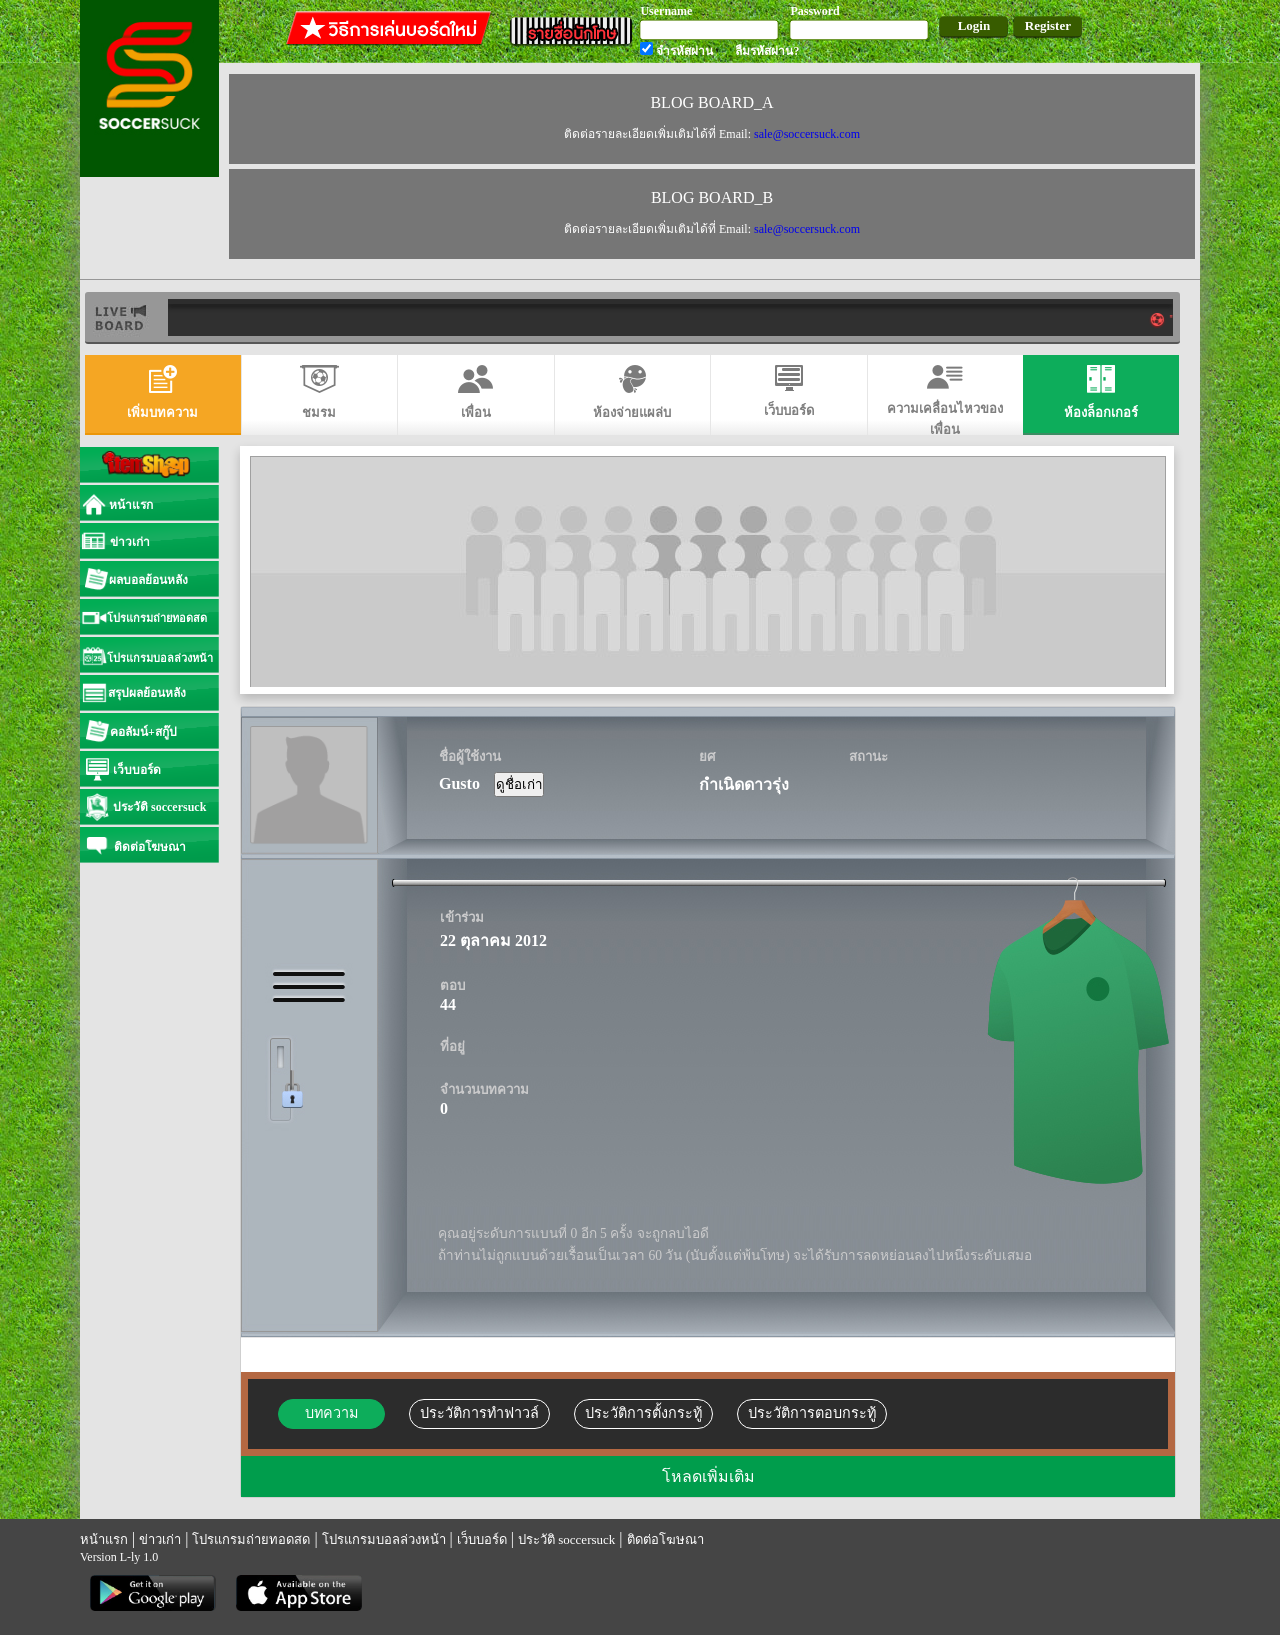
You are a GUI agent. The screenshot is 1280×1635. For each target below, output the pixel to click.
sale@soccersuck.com (807, 134)
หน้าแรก (104, 1539)
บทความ (331, 1413)
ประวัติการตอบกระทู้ (812, 1413)
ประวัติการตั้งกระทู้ (643, 1413)
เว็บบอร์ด (482, 1539)
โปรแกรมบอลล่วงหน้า (384, 1539)
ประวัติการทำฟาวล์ (479, 1413)
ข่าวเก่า (160, 1539)
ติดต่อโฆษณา (665, 1539)
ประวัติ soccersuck (566, 1539)
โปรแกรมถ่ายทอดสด (251, 1539)
